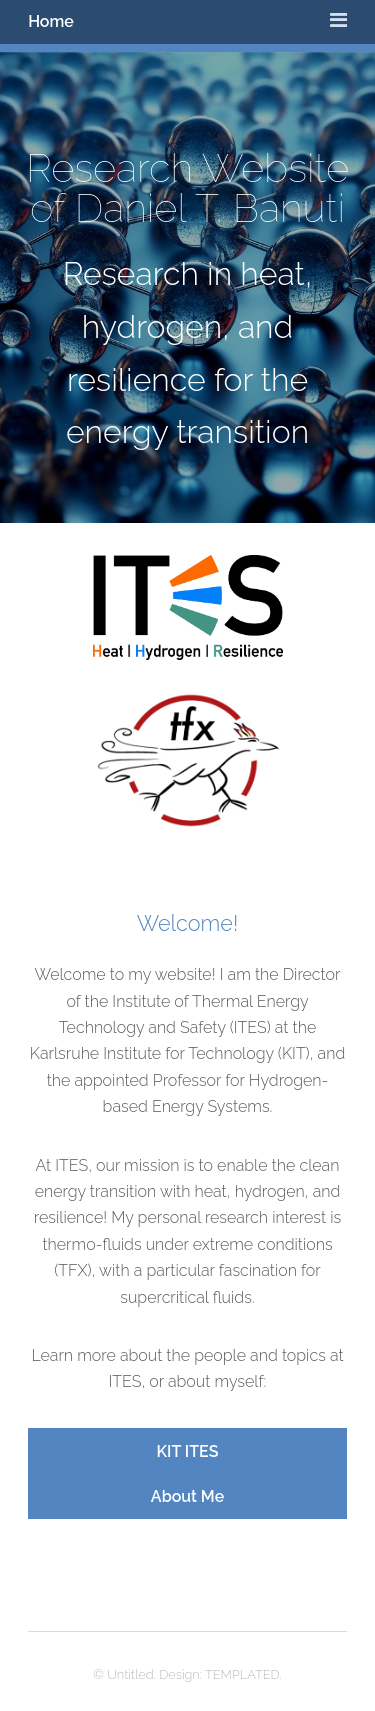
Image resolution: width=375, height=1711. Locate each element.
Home (51, 21)
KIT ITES (188, 1451)
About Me (187, 1496)
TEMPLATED (242, 1674)
